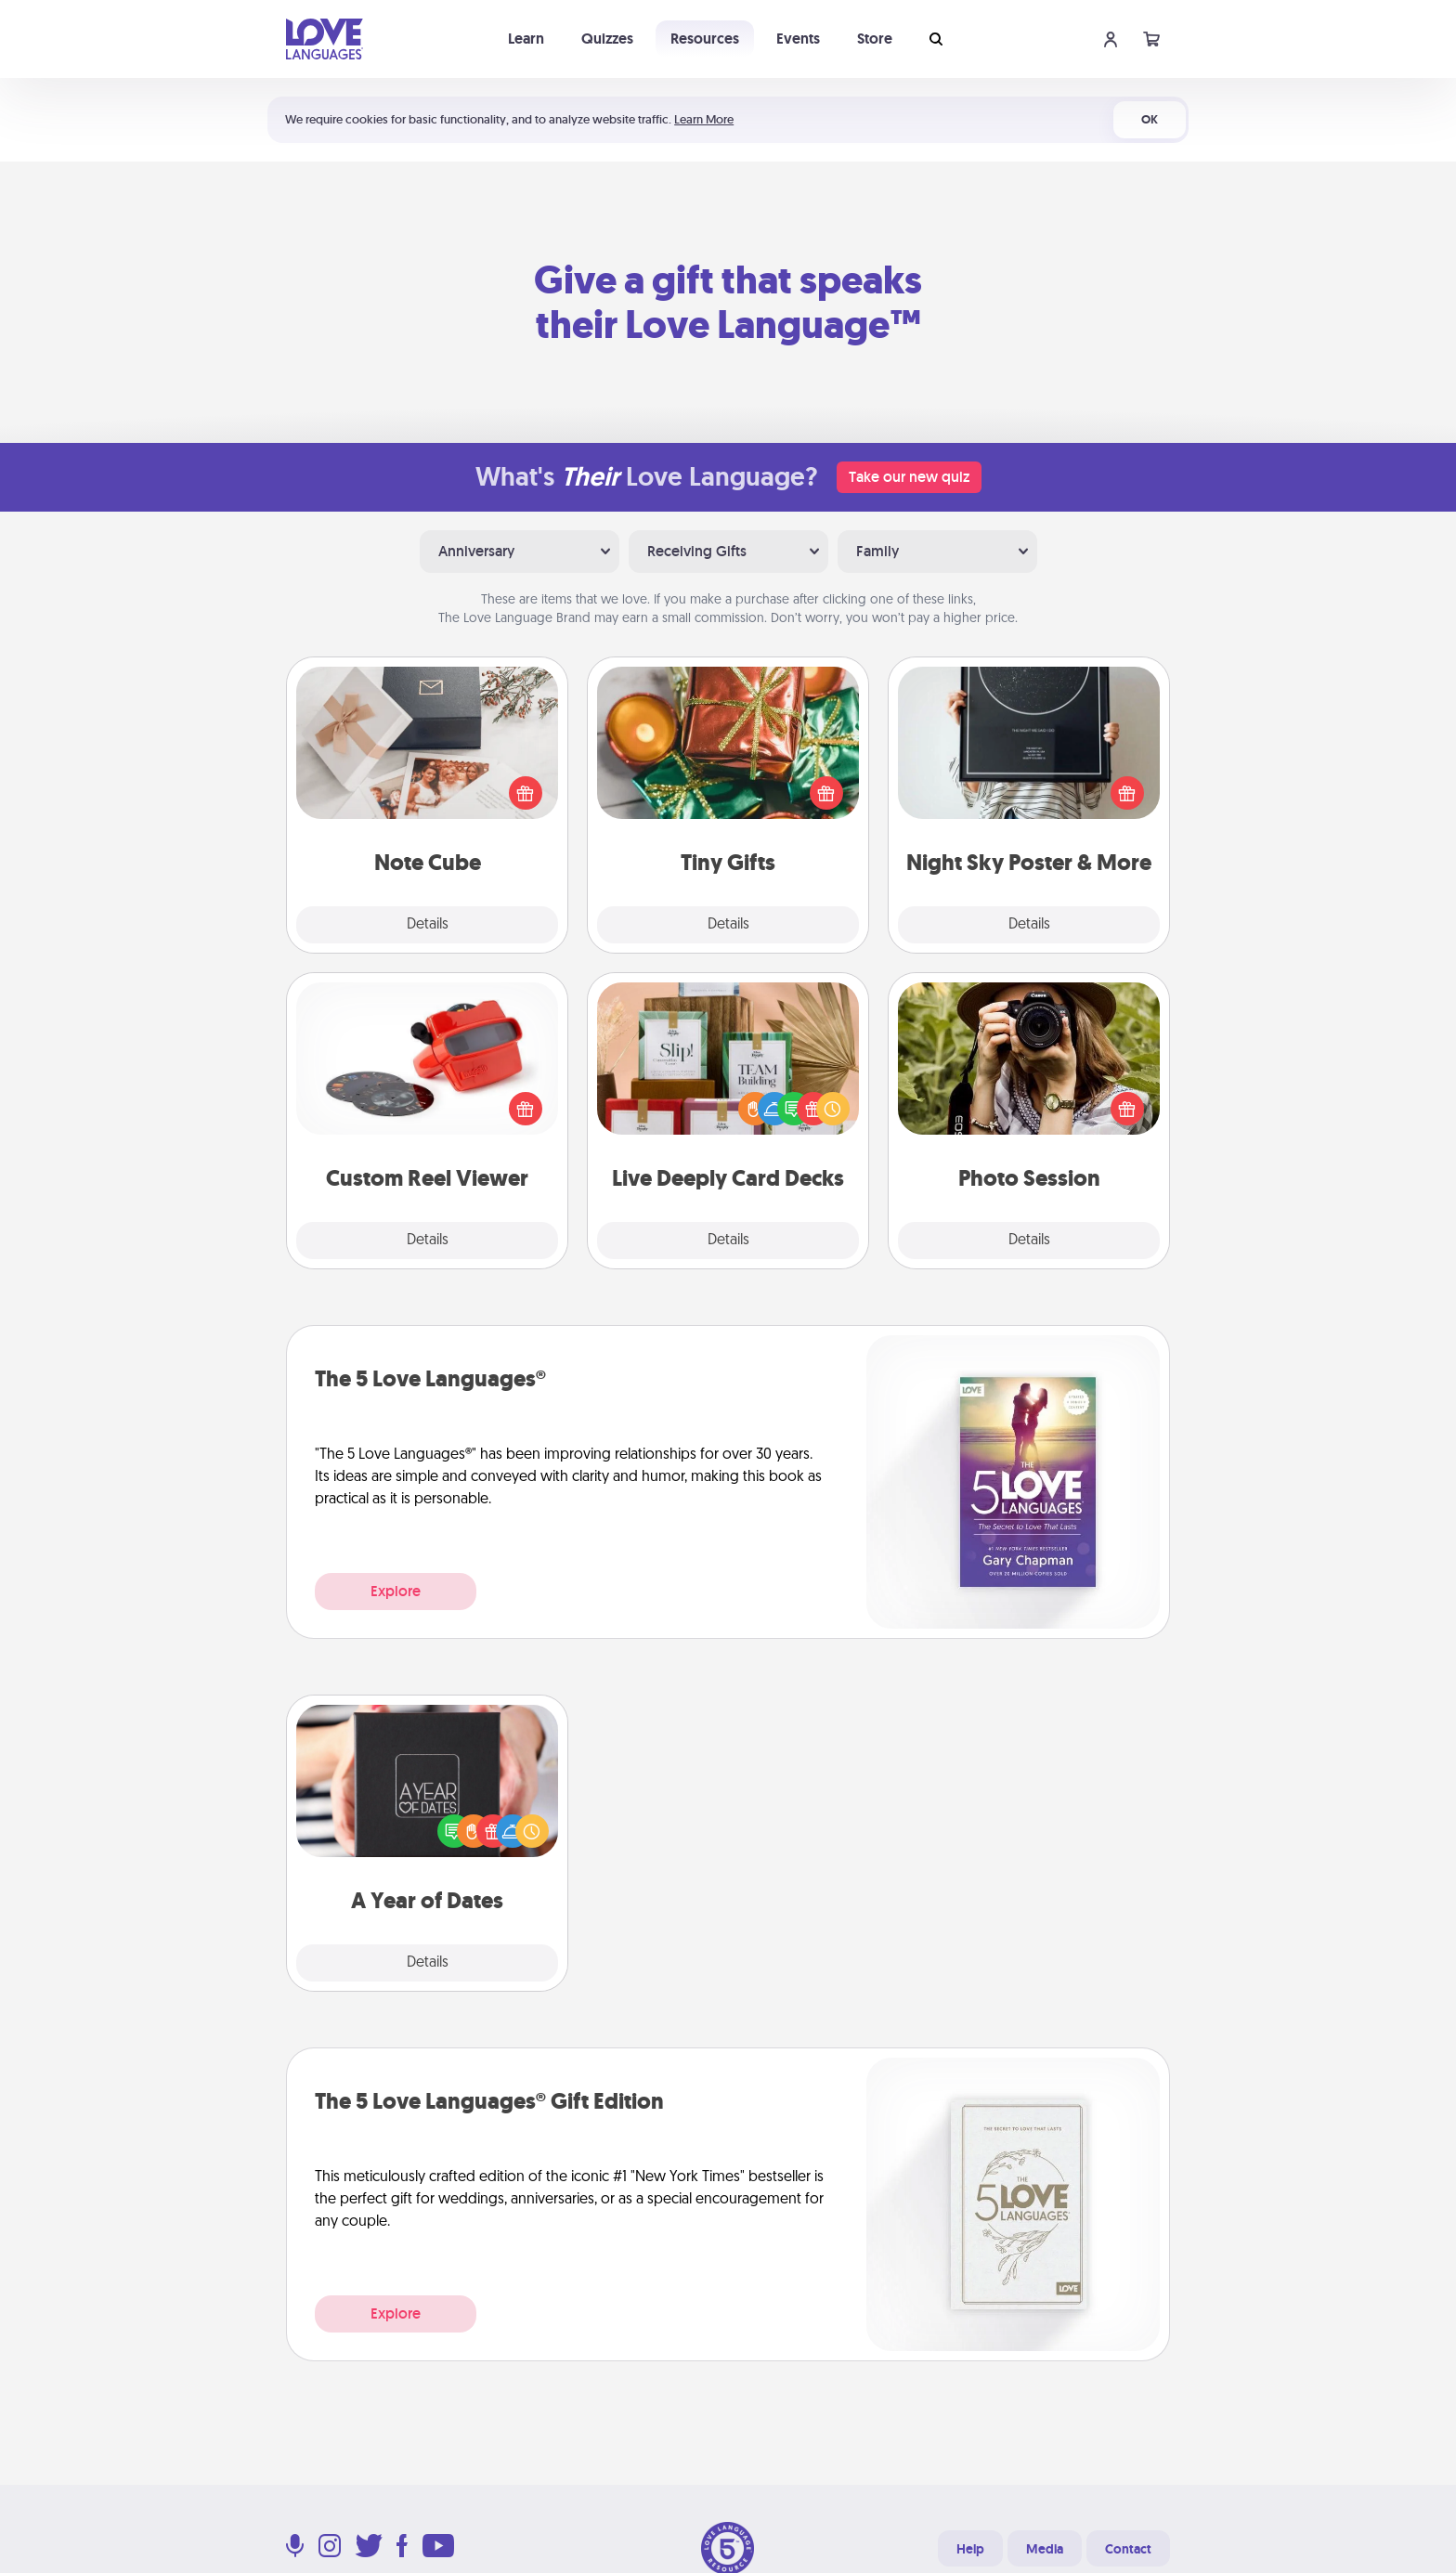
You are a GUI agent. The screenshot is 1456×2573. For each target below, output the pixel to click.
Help (970, 2549)
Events (798, 38)
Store (874, 38)
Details (427, 924)
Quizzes (607, 38)
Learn (526, 38)
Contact (1128, 2549)
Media (1044, 2549)
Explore (395, 1591)
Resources (704, 38)
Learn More (704, 119)
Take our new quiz (909, 477)
